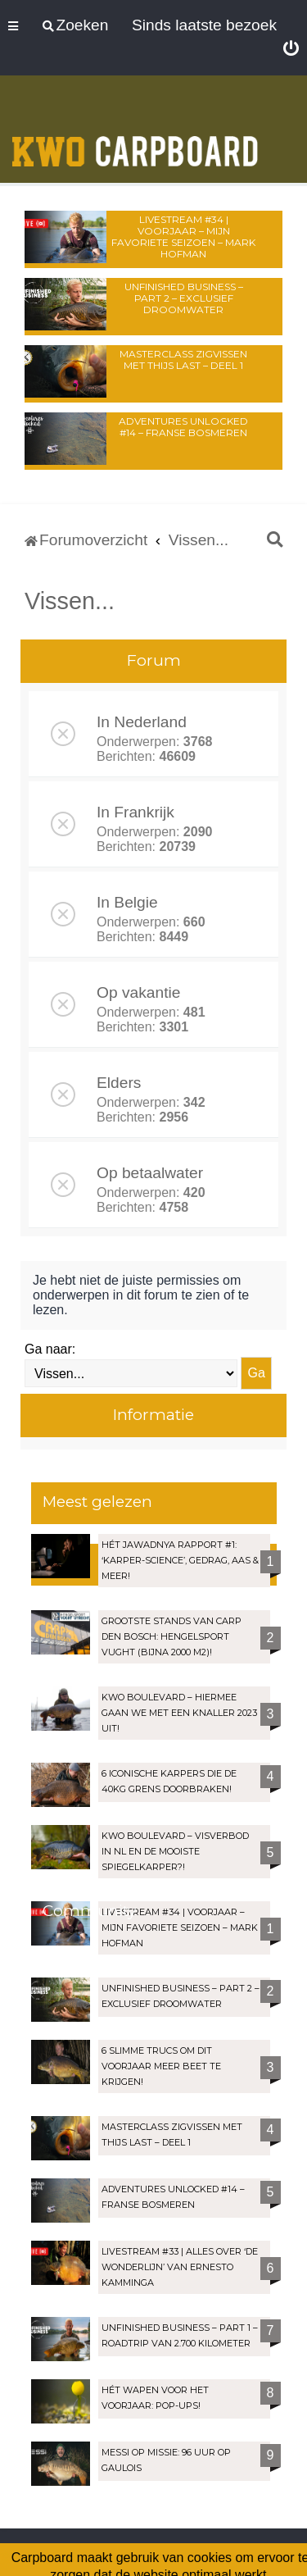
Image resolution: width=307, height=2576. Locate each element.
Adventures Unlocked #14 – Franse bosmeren (183, 427)
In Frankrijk (135, 812)
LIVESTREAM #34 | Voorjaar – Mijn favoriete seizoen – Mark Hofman (183, 236)
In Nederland (142, 721)
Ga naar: (50, 1349)
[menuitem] (291, 49)
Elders (119, 1082)
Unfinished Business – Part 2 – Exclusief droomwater (183, 298)
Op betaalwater (150, 1172)
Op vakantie (138, 992)
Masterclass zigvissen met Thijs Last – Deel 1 (183, 359)
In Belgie (127, 902)
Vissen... (70, 601)
